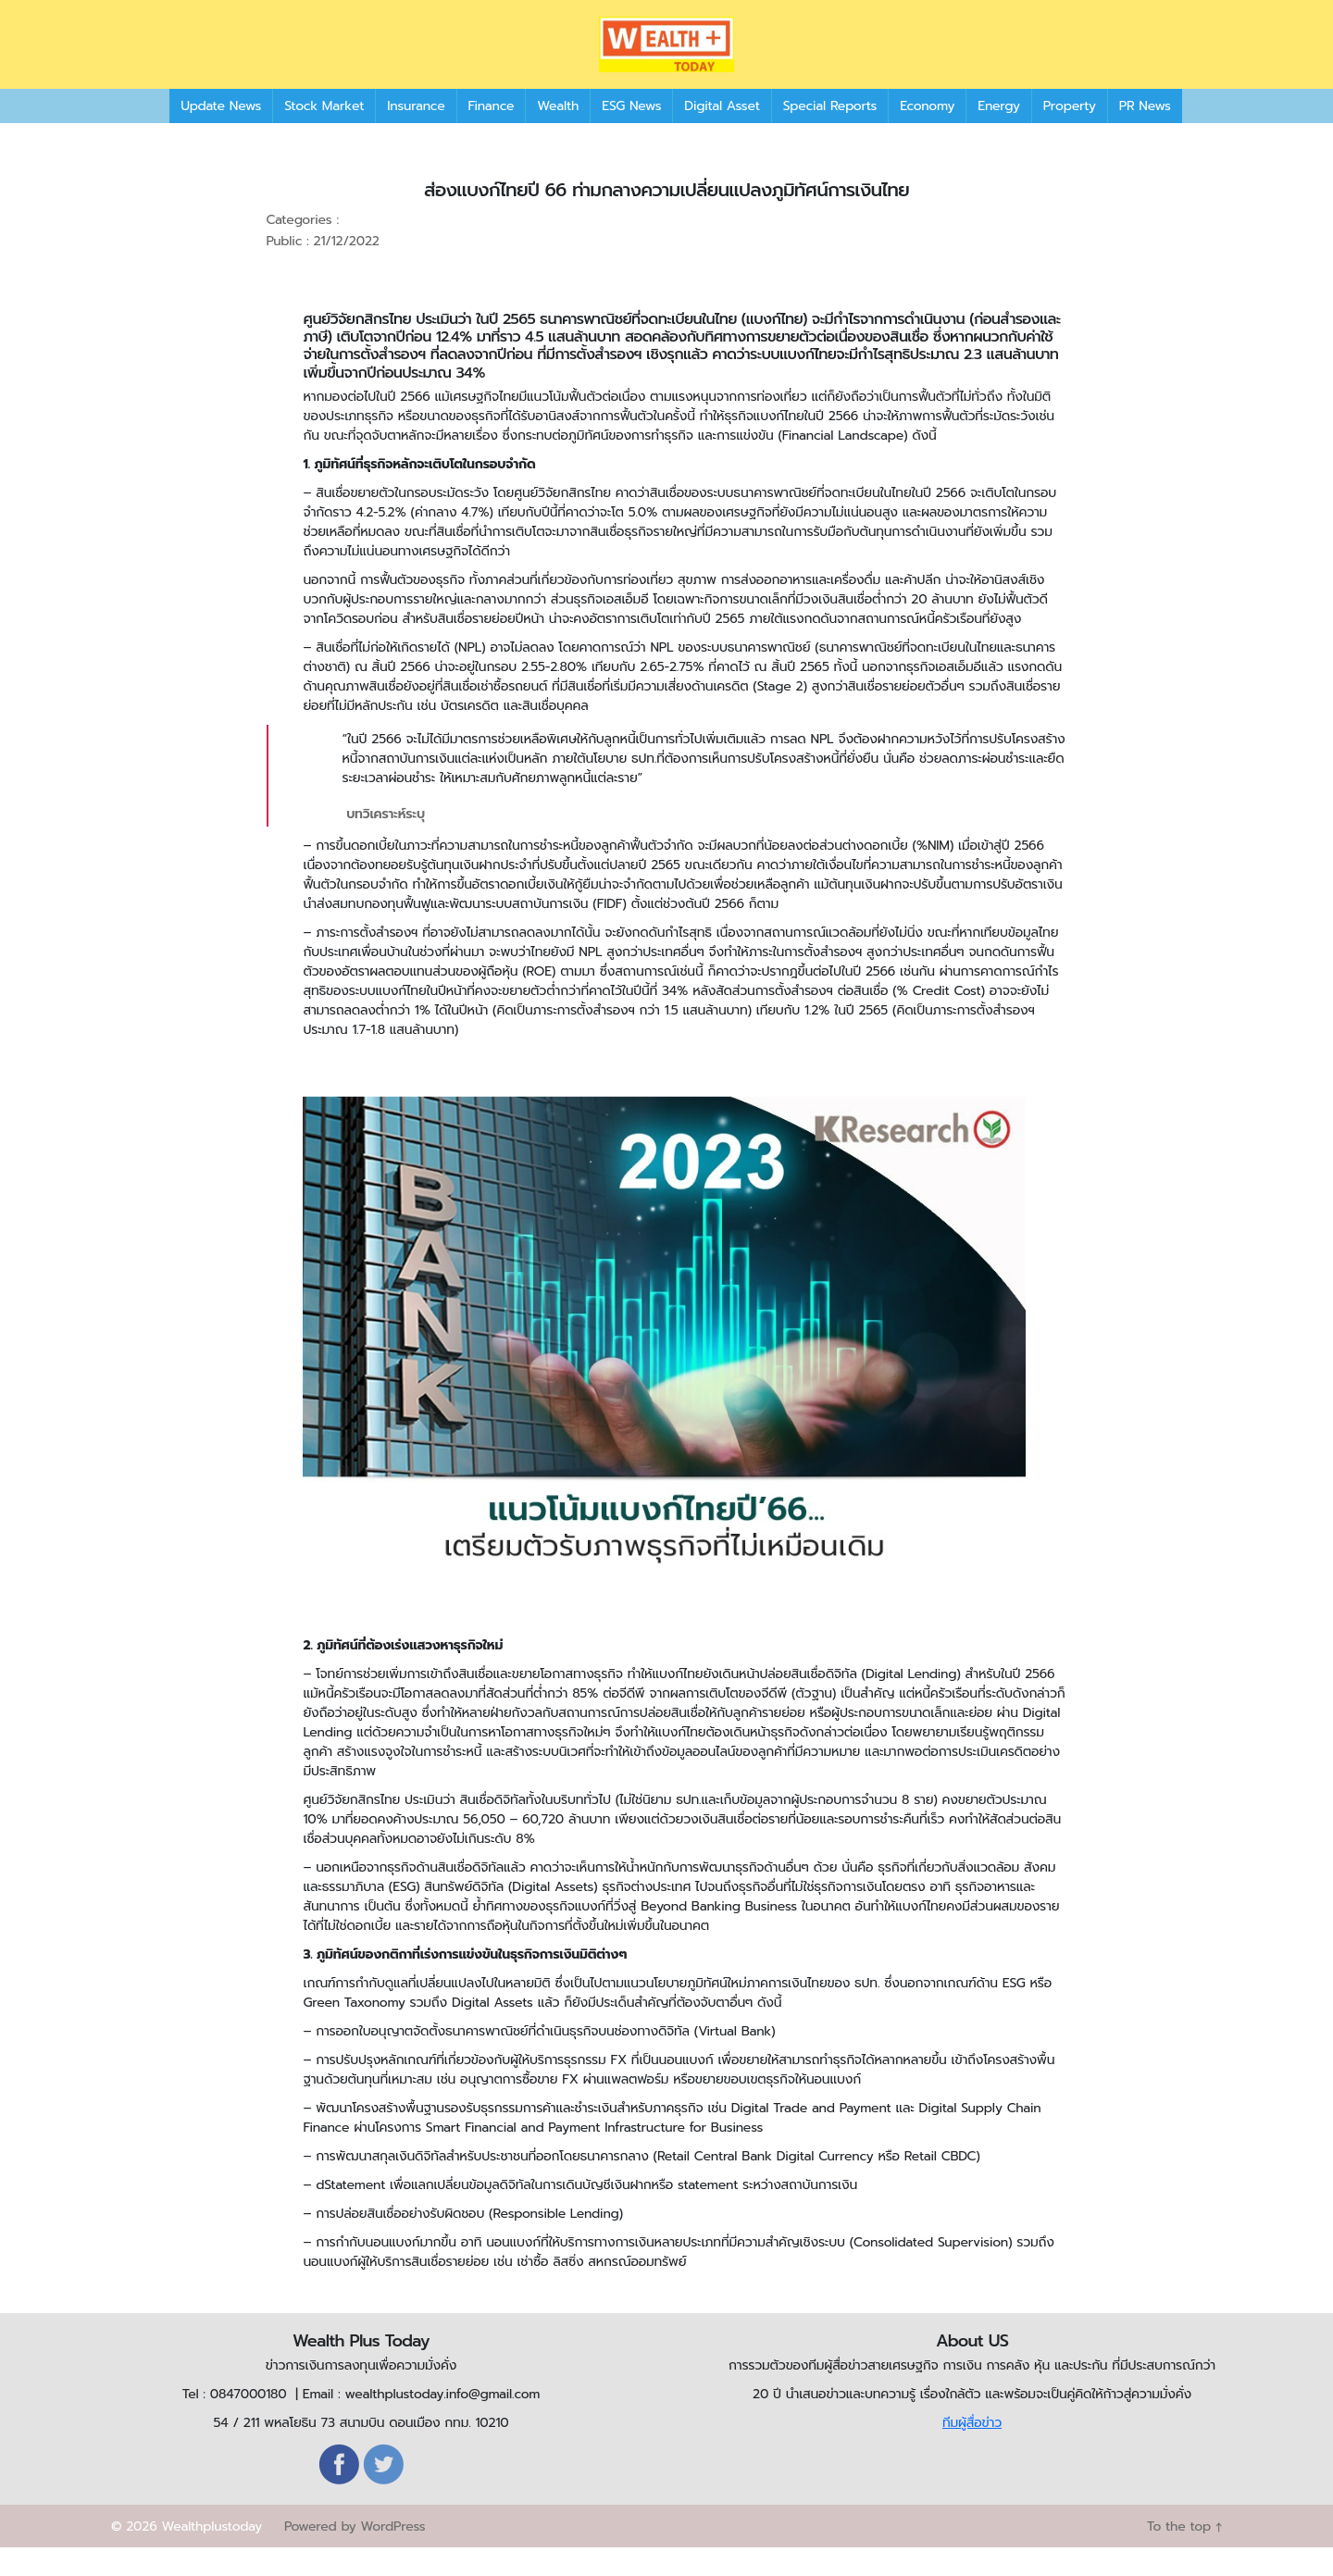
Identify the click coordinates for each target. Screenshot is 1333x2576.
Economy (927, 133)
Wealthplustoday (211, 2555)
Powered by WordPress (354, 2555)
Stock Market (324, 133)
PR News (1145, 133)
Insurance (415, 133)
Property (1069, 133)
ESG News (631, 133)
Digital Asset (721, 133)
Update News (221, 133)
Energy (998, 133)
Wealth (558, 133)
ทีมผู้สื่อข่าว (972, 2450)
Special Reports (830, 133)
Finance (491, 133)
